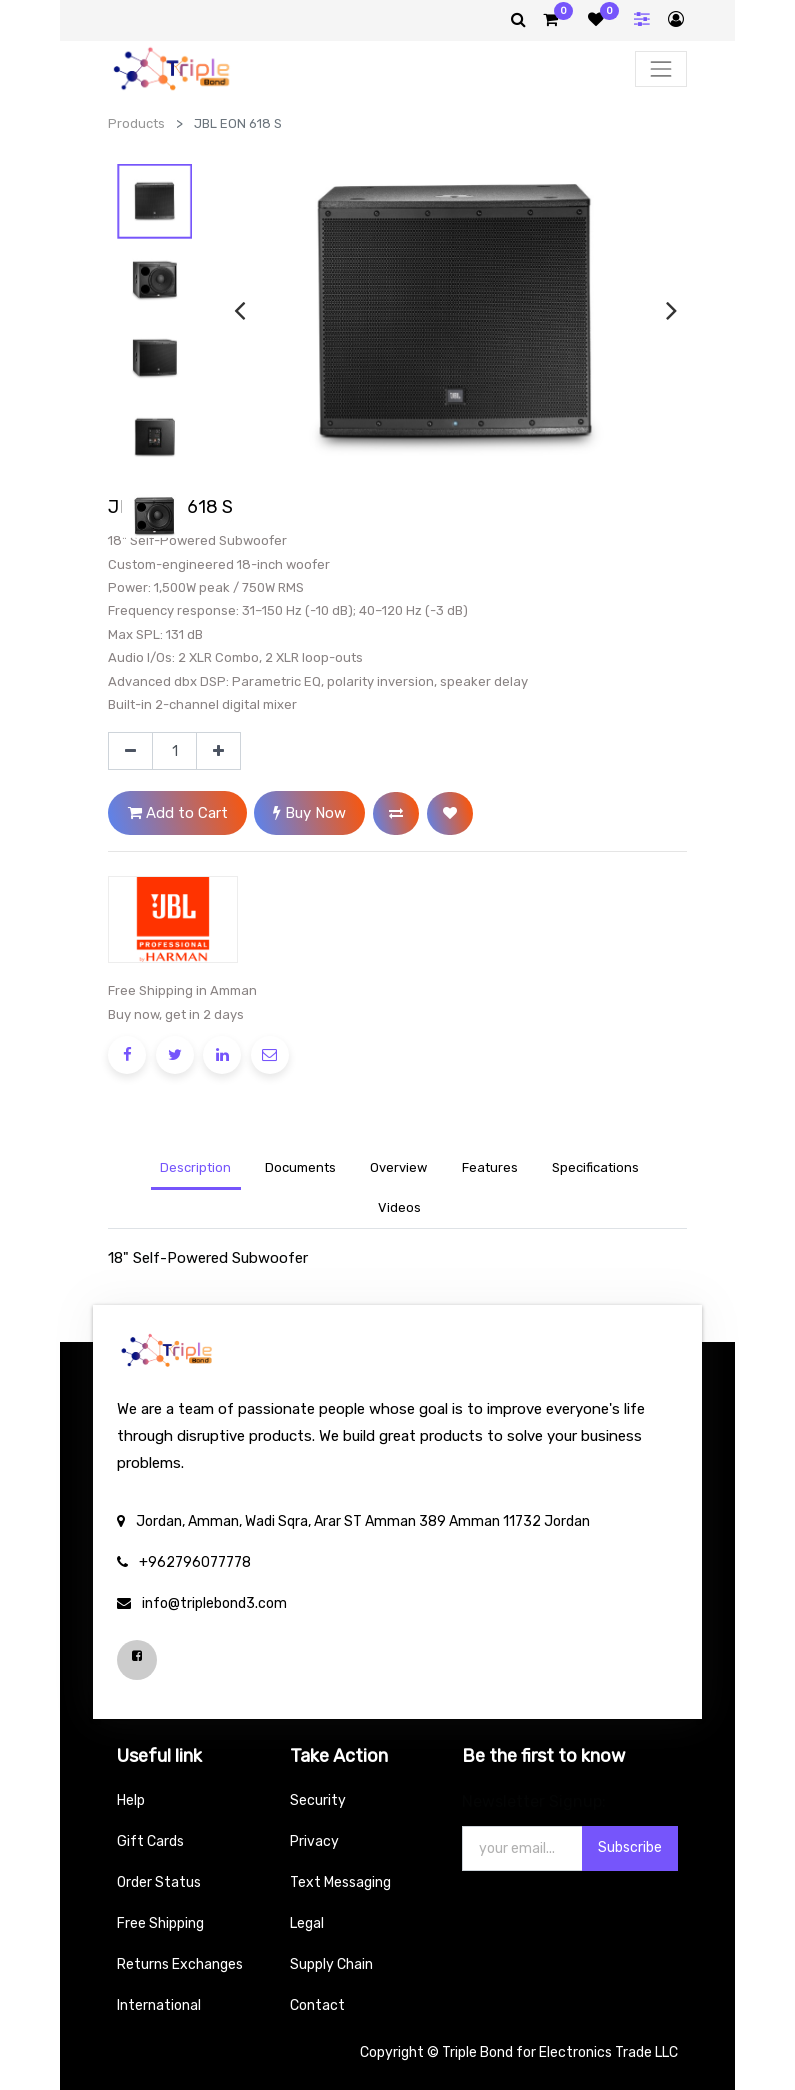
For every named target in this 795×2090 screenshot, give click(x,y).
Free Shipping (160, 1923)
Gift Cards (150, 1841)
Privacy (314, 1841)
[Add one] (218, 751)
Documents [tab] (300, 1167)
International (159, 2005)
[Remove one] (130, 751)
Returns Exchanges (180, 1964)
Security (318, 1800)
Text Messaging (340, 1882)
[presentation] (239, 310)
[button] (396, 813)
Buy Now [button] (309, 813)
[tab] (399, 1169)
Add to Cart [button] (178, 813)
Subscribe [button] (630, 1847)
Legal (307, 1923)
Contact (317, 2005)
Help (131, 1800)
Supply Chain (331, 1964)
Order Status (159, 1882)
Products (136, 123)
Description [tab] (195, 1167)
